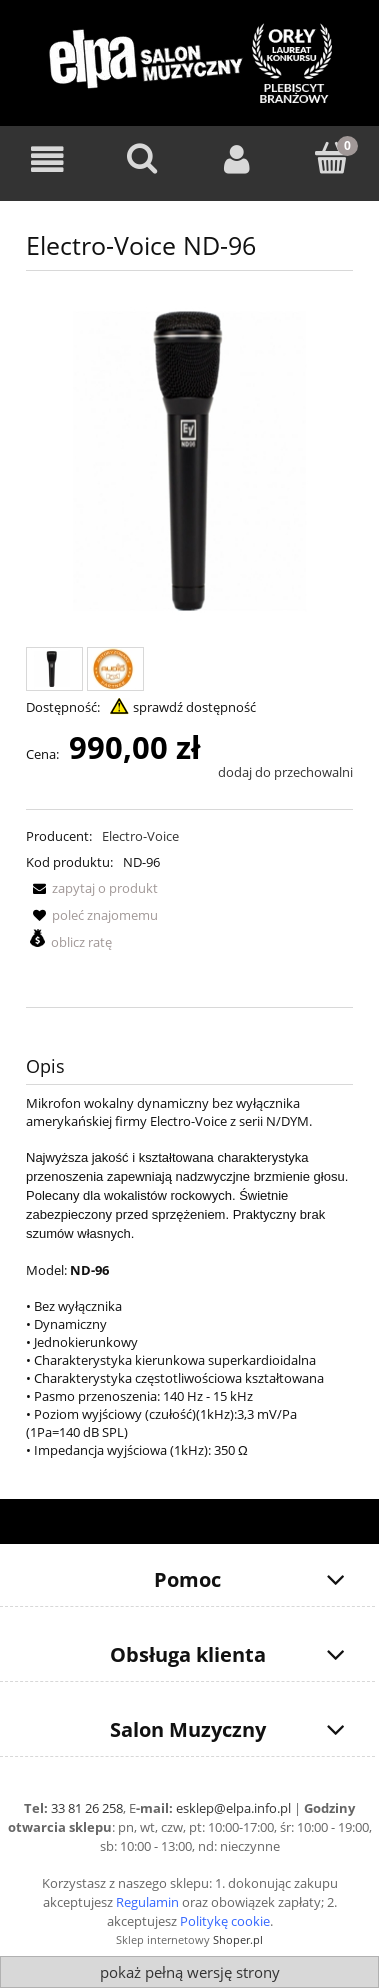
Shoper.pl (238, 1939)
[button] (92, 888)
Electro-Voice (140, 836)
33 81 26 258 (87, 1808)
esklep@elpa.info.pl (233, 1808)
